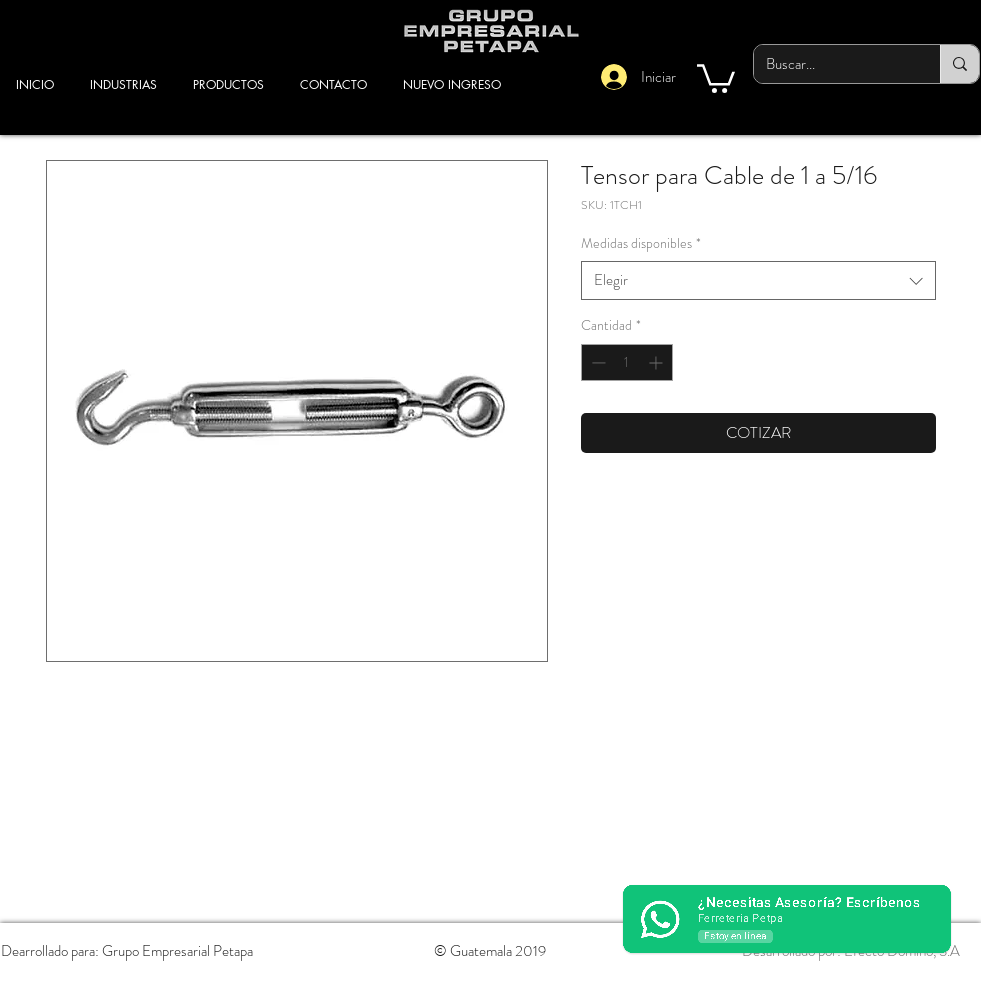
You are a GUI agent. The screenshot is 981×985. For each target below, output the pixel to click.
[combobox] (758, 280)
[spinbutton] (627, 362)
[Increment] (657, 362)
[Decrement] (596, 362)
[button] (716, 77)
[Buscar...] (832, 64)
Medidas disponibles (641, 243)
